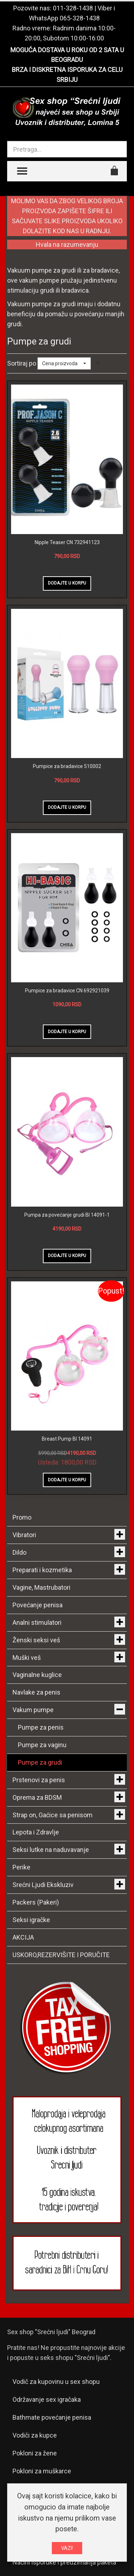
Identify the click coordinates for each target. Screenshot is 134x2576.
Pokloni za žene (35, 2453)
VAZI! (67, 2548)
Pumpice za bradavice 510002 (67, 766)
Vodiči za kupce (35, 2435)
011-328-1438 (73, 8)
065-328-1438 (80, 18)
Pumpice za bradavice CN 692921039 (67, 990)
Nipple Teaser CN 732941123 (67, 542)
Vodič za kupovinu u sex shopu (56, 2381)
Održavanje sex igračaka (47, 2399)
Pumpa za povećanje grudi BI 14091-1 (67, 1215)
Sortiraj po (21, 363)
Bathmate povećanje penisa (52, 2417)
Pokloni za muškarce (42, 2471)
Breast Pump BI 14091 (67, 1439)
